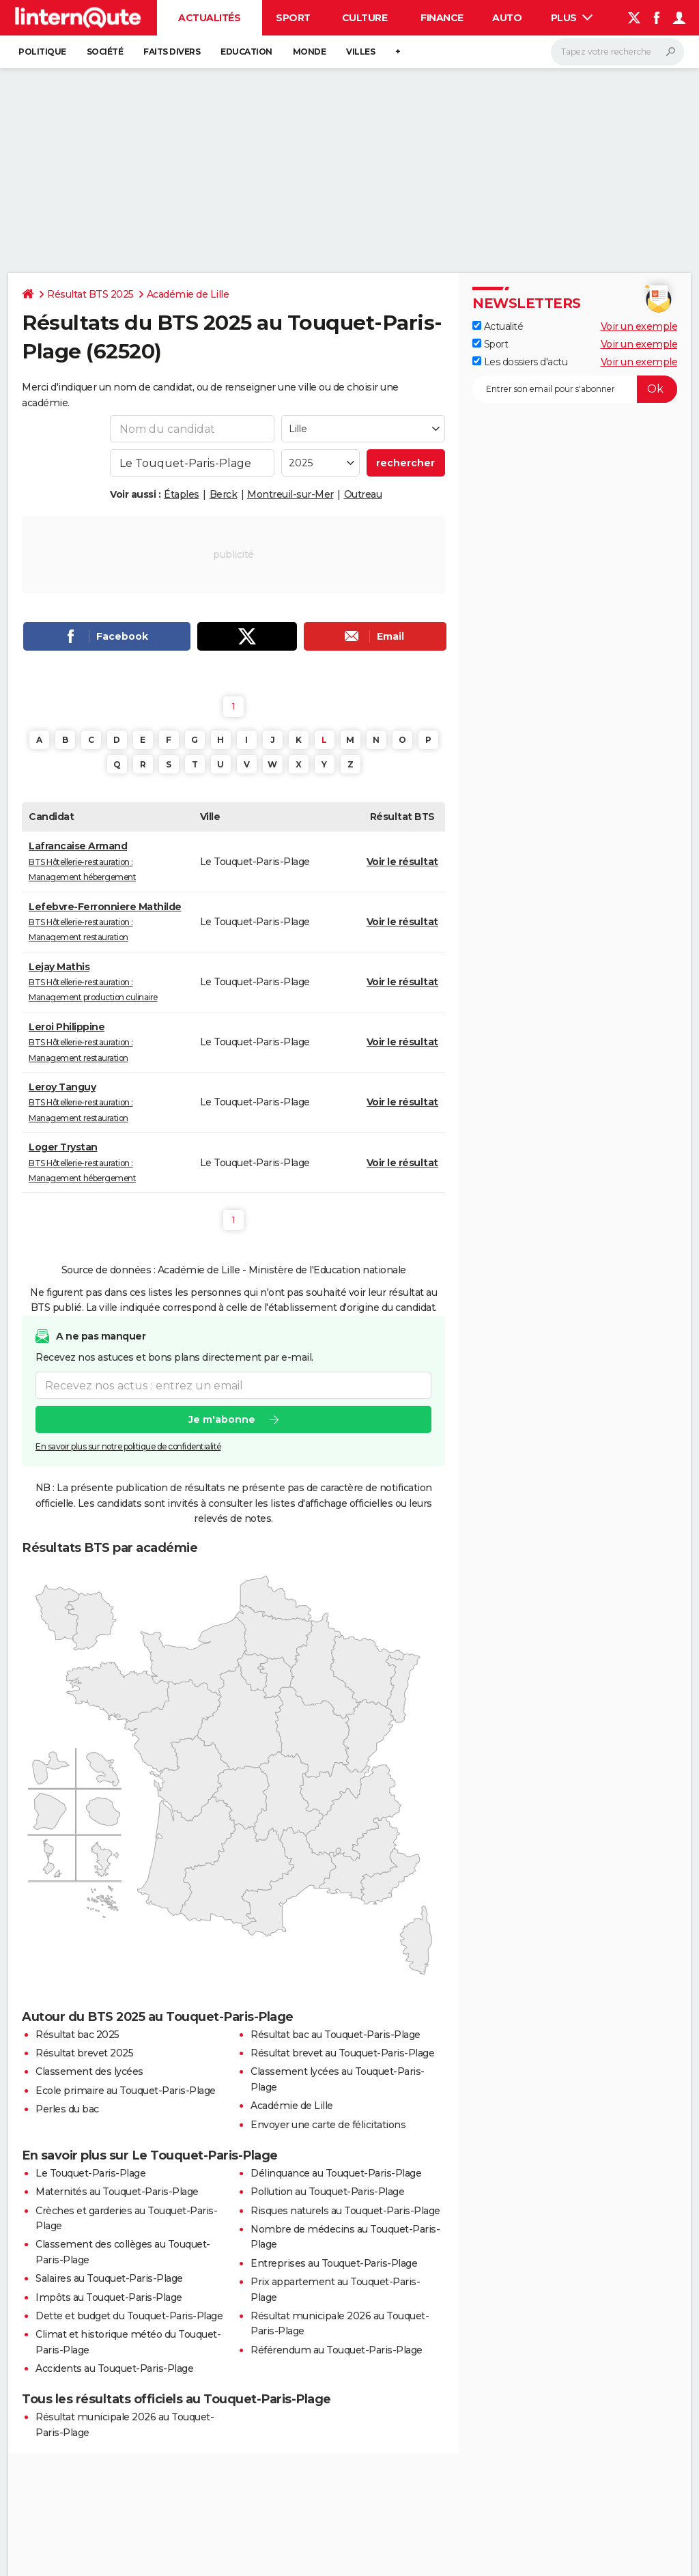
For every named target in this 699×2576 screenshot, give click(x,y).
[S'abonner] (574, 389)
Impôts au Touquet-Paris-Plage (108, 2297)
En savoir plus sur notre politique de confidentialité (128, 1446)
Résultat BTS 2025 (90, 294)
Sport (293, 18)
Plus (572, 18)
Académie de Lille (188, 294)
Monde (309, 51)
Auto (507, 18)
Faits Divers (171, 51)
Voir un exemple (639, 326)
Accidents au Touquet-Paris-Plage (114, 2368)
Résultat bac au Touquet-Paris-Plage (335, 2034)
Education (246, 51)
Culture (365, 18)
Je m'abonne (221, 1419)
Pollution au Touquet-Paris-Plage (327, 2191)
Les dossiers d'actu (519, 362)
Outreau (363, 494)
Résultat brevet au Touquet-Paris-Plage (342, 2053)
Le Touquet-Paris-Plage (90, 2173)
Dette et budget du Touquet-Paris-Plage (129, 2316)
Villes (360, 51)
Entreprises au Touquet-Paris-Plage (334, 2263)
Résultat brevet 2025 (84, 2053)
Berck (224, 494)
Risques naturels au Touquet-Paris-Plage (345, 2211)
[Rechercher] (617, 52)
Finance (441, 18)
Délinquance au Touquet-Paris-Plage (336, 2173)
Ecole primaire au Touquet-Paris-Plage (125, 2090)
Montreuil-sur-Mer (290, 494)
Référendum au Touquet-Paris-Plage (337, 2350)
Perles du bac (67, 2109)
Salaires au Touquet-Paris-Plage (109, 2278)
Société (105, 51)
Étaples (181, 494)
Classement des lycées (89, 2071)
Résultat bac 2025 (77, 2034)
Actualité (497, 326)
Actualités (209, 18)
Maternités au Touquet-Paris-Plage (117, 2191)
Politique (42, 51)
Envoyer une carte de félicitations (328, 2125)
